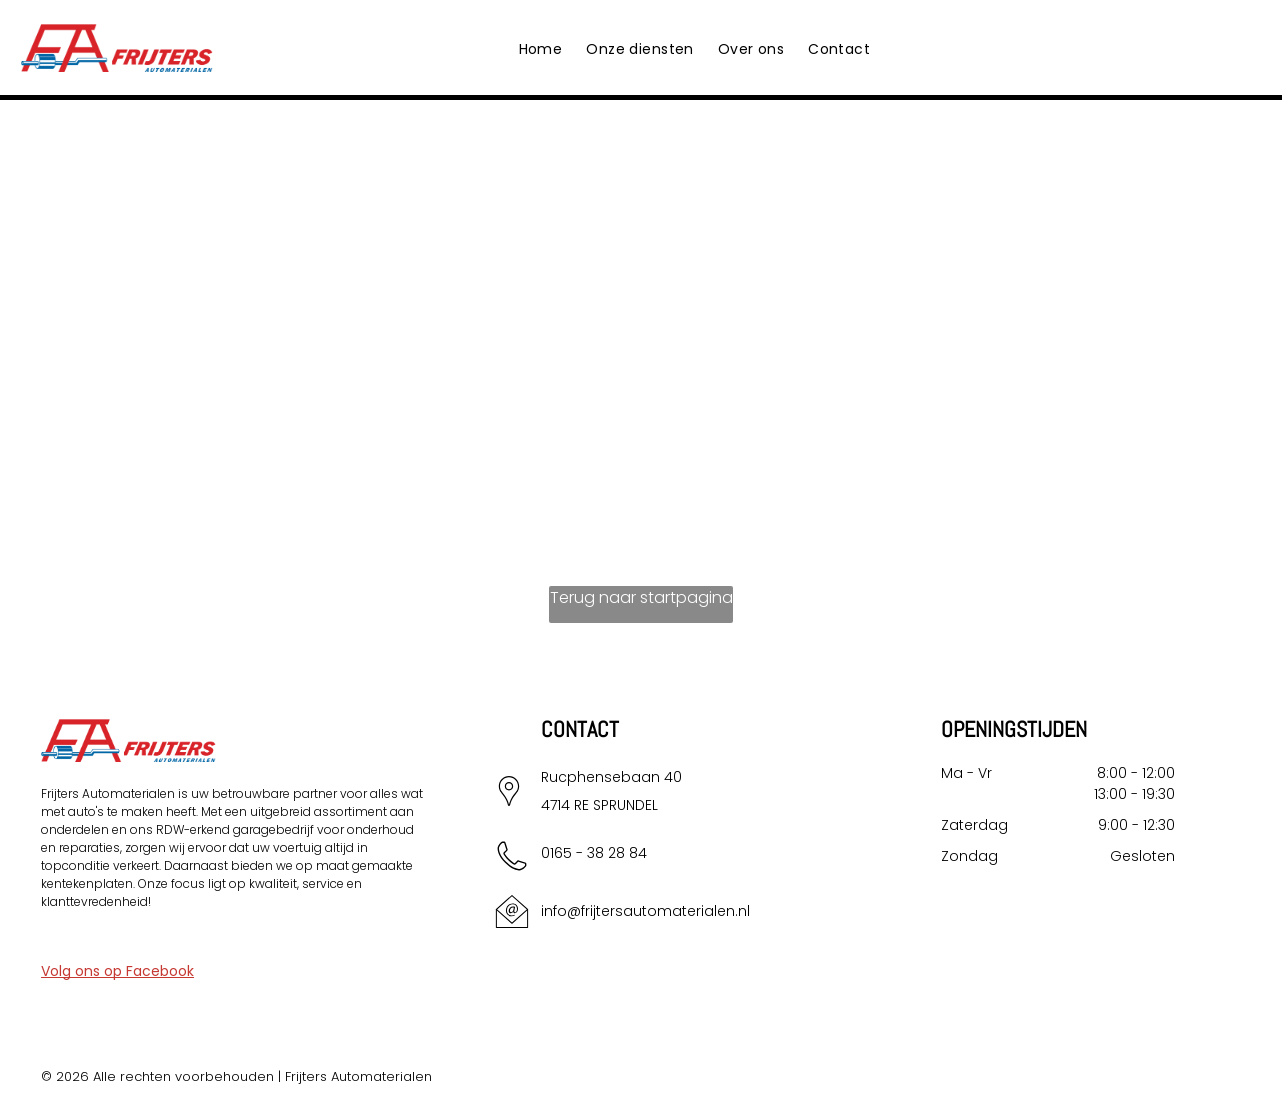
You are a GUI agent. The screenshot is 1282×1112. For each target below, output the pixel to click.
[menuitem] (541, 49)
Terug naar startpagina (641, 597)
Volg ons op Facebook (117, 971)
